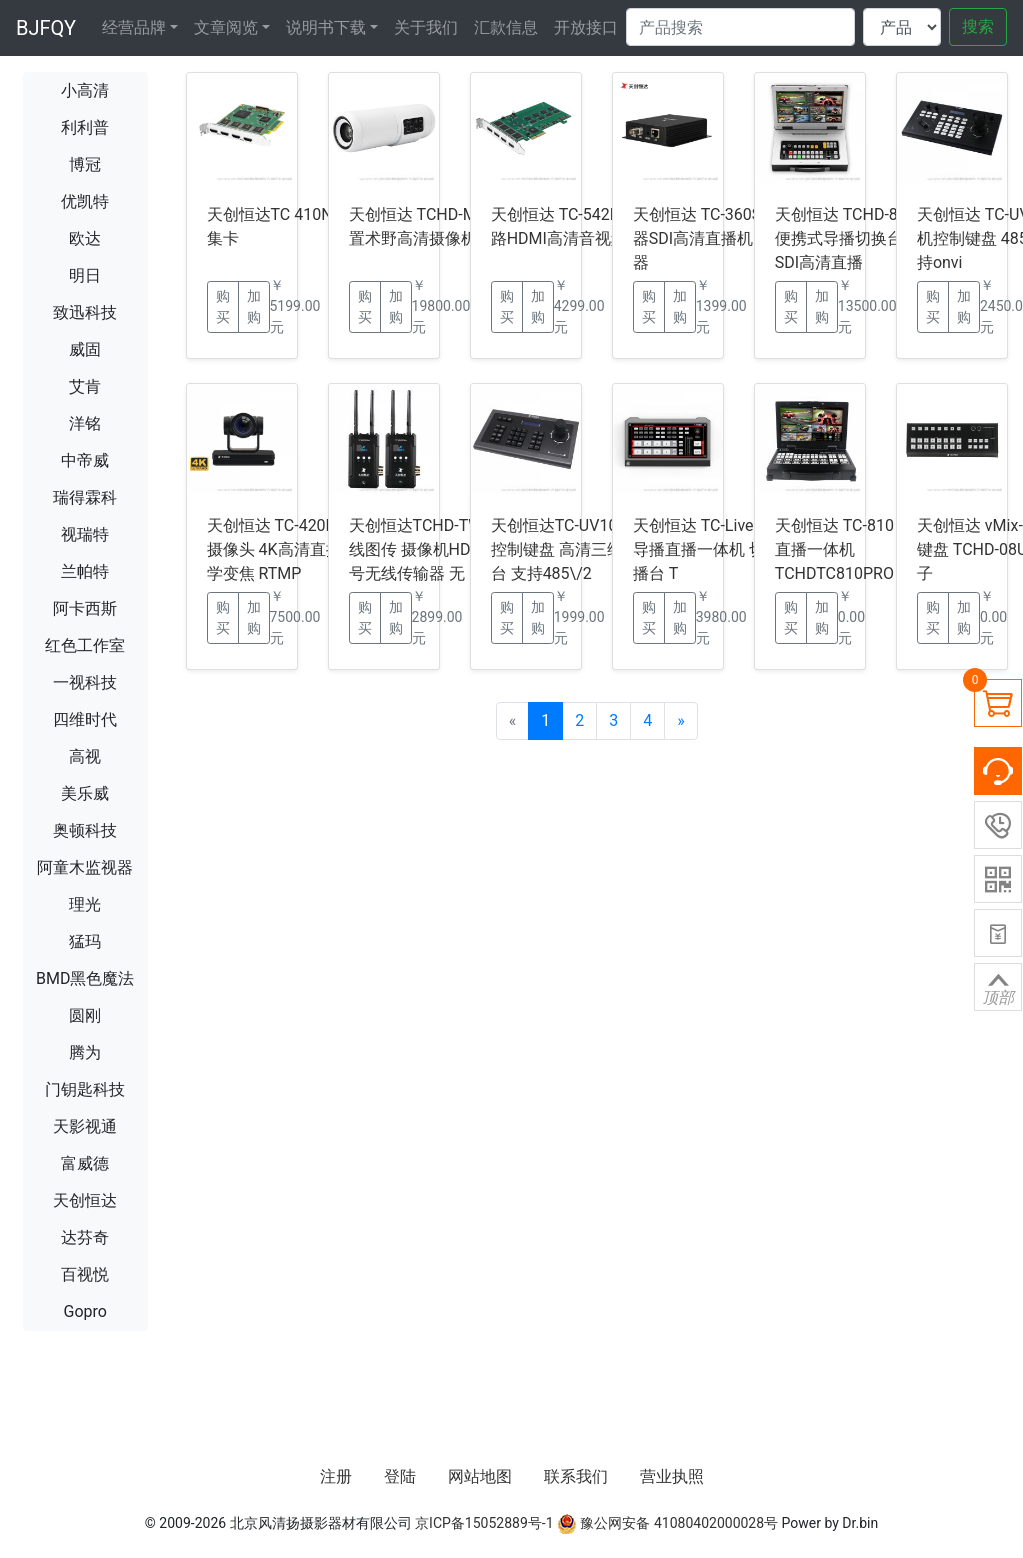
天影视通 (85, 1126)
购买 (223, 306)
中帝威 (85, 460)
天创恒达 (85, 1200)
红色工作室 (85, 645)
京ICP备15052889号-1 (484, 1523)
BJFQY (46, 28)
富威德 (85, 1163)
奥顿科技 (85, 830)
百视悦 (85, 1274)
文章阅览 (226, 27)
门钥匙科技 (85, 1089)
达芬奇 (85, 1237)
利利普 (85, 127)
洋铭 (85, 423)
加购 (254, 306)
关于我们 (426, 27)
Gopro (85, 1311)
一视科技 (85, 682)
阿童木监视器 (85, 867)
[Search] (740, 27)
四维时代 (85, 719)
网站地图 (480, 1476)
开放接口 (586, 27)
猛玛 (85, 941)
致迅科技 (85, 312)
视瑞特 (85, 534)
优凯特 (85, 201)
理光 (85, 904)
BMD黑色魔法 (85, 978)
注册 (336, 1476)
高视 (85, 756)
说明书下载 (326, 27)
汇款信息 (506, 27)
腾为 (85, 1052)
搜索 (978, 26)
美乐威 (85, 793)
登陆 (400, 1476)
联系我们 (576, 1476)
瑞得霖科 (85, 497)
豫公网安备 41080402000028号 (667, 1523)
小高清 (85, 90)
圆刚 (85, 1015)
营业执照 (672, 1476)
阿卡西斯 (85, 608)
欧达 (85, 238)
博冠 (85, 164)
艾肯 (85, 386)
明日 (85, 275)
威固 (85, 349)
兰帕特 (85, 571)
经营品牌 (134, 27)
